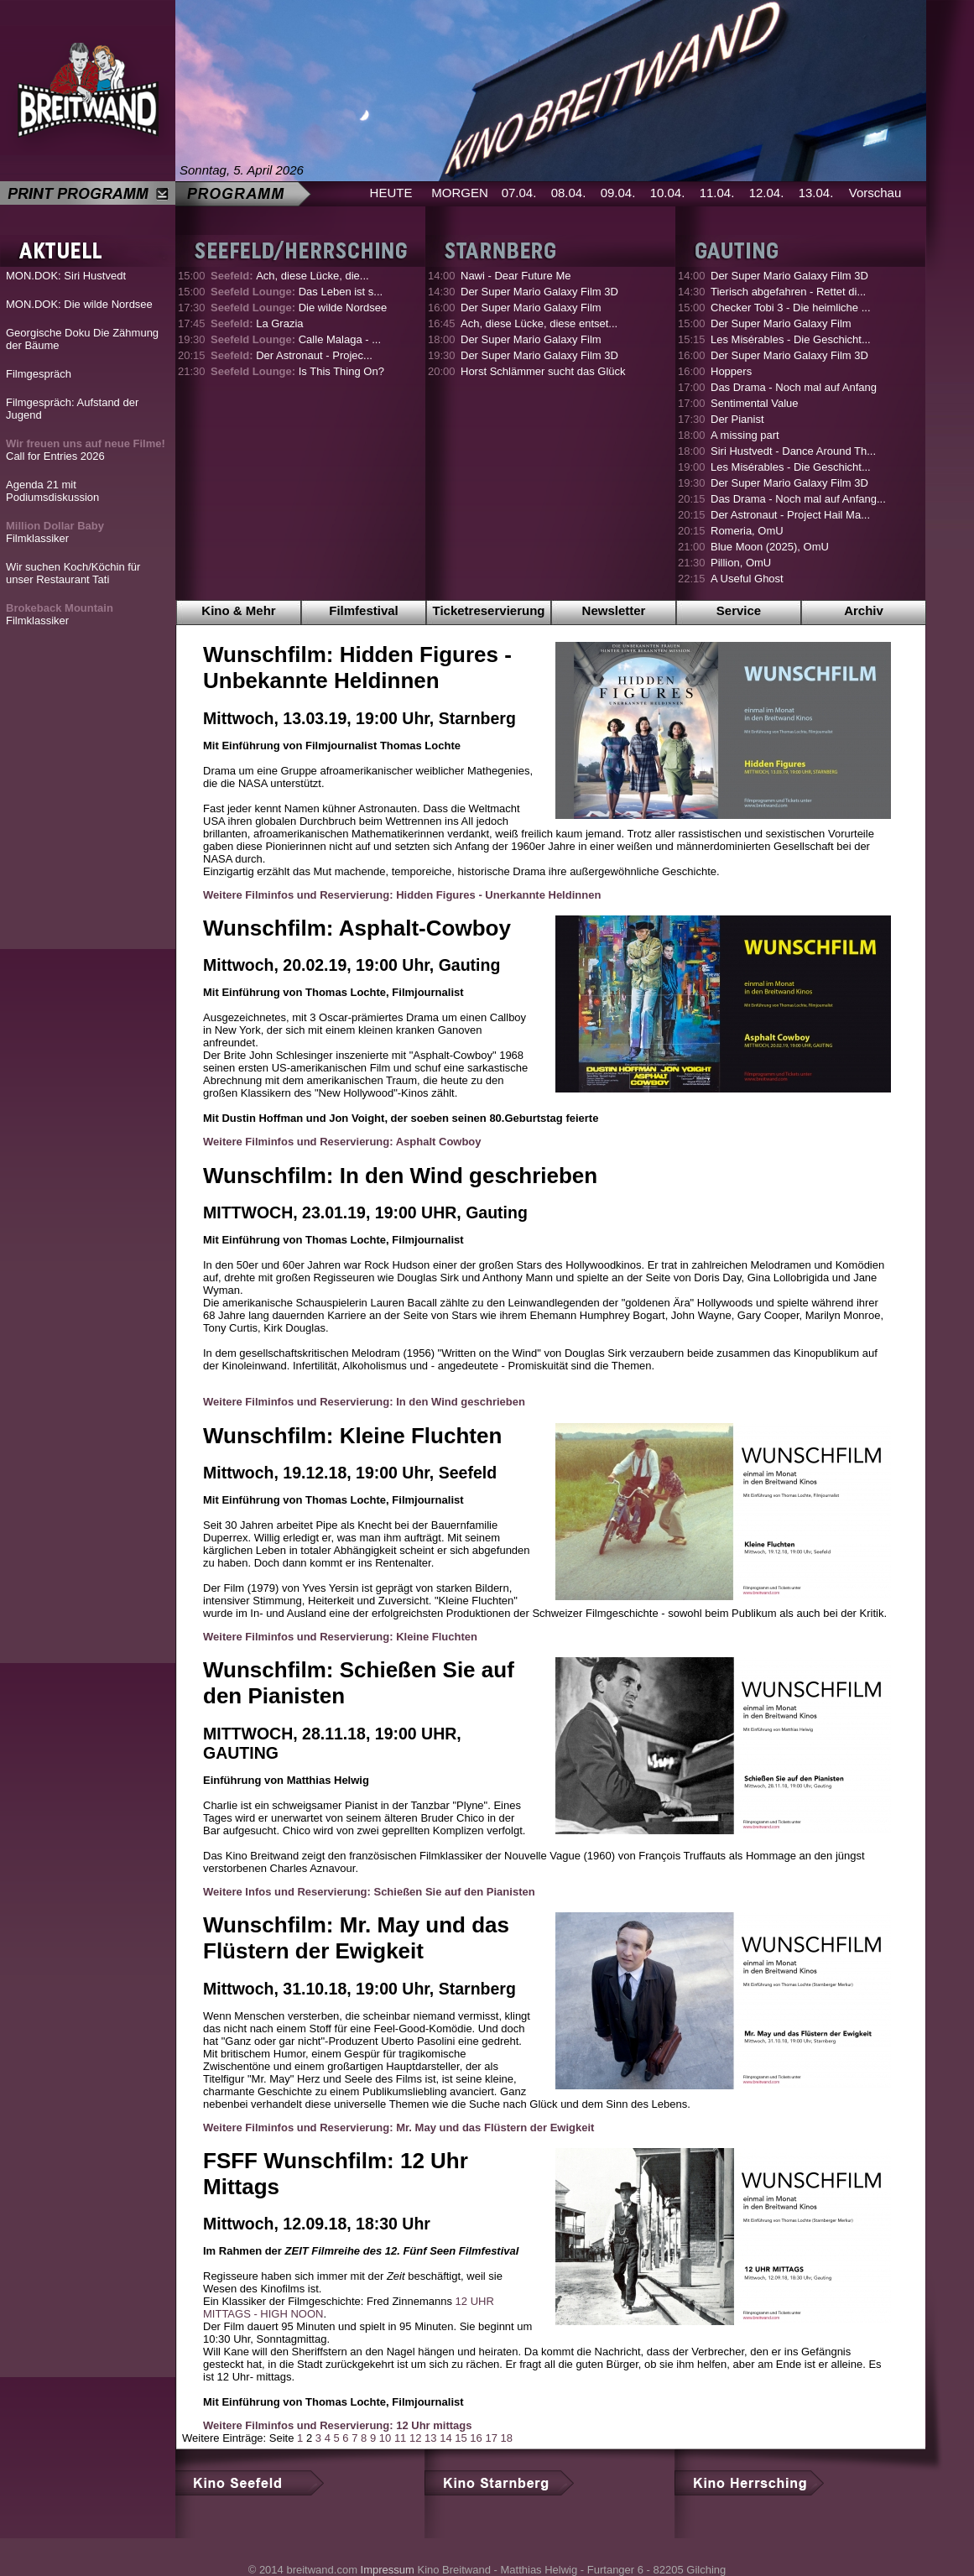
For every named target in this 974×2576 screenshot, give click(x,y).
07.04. (519, 192)
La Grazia (257, 323)
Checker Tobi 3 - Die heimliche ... (791, 307)
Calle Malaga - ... (296, 339)
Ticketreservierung (489, 610)
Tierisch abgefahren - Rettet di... (788, 291)
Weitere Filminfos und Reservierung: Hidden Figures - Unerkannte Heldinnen (402, 895)
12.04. (766, 192)
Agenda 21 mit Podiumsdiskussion (52, 490)
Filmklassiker (55, 532)
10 (385, 2438)
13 (430, 2438)
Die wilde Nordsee (299, 307)
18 (507, 2438)
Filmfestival (363, 610)
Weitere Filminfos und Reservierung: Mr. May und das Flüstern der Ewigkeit (398, 2127)
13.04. (816, 192)
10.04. (667, 192)
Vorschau (875, 192)
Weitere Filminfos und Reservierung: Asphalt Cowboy (342, 1141)
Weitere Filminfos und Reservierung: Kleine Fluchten (340, 1636)
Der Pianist (737, 419)
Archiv (863, 610)
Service (738, 610)
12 (415, 2438)
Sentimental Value (755, 403)
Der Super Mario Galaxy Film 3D (539, 291)
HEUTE (391, 192)
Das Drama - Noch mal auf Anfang (794, 387)
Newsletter (614, 610)
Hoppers (731, 371)
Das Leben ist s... (297, 291)
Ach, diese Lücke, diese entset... (539, 323)
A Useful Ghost (747, 578)
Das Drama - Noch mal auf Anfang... (798, 499)
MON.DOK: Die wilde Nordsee (79, 304)
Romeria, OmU (747, 530)
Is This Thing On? (297, 371)
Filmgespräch (38, 374)
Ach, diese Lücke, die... (290, 275)
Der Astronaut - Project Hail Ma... (790, 514)
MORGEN (459, 192)
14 (445, 2438)
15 (460, 2438)
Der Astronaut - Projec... (291, 355)
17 (491, 2438)
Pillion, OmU (741, 562)
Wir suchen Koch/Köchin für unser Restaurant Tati (73, 573)
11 (400, 2438)
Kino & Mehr (238, 610)
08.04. (568, 192)
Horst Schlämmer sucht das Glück (543, 371)
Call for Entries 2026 (85, 449)
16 (476, 2438)
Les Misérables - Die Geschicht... (791, 339)
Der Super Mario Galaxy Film (531, 307)
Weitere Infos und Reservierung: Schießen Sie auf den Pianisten (369, 1891)
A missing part (745, 435)
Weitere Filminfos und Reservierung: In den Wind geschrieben (364, 1401)
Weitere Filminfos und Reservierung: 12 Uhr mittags (337, 2425)
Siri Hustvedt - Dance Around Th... (793, 451)
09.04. (618, 192)
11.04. (717, 192)
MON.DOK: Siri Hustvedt (66, 275)
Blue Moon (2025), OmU (770, 546)
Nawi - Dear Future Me (515, 275)
